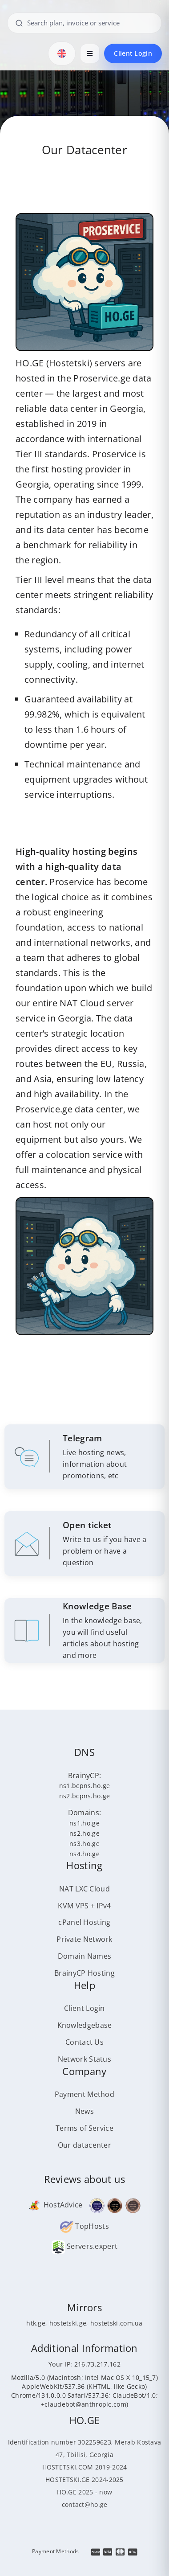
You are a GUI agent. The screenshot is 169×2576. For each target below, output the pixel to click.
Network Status (84, 2059)
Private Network (84, 1939)
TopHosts (84, 2226)
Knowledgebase (84, 2025)
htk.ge (35, 2323)
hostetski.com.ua (116, 2323)
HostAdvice (55, 2205)
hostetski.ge (68, 2323)
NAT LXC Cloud (84, 1889)
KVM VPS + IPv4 (84, 1906)
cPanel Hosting (84, 1922)
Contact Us (84, 2042)
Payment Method (84, 2094)
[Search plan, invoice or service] (84, 22)
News (84, 2111)
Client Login (133, 53)
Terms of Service (84, 2128)
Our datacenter (84, 2145)
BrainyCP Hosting (84, 1973)
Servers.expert (85, 2246)
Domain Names (85, 1956)
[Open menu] (90, 53)
